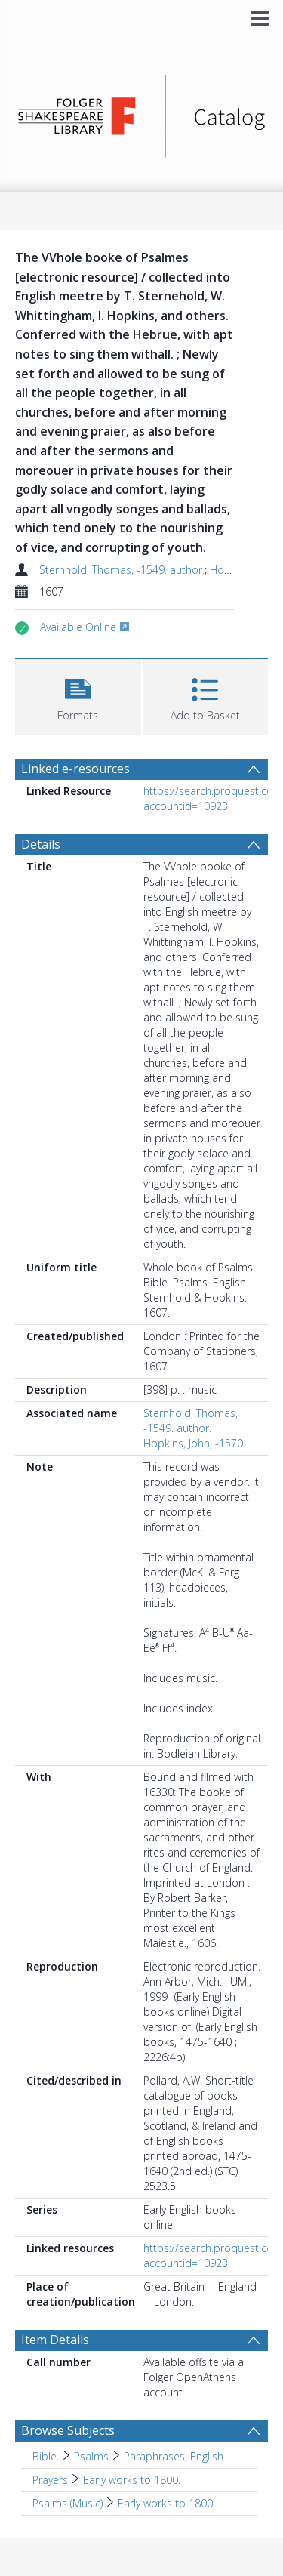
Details (40, 844)
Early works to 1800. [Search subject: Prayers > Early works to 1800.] (131, 2480)
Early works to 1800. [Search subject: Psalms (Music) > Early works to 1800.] (166, 2503)
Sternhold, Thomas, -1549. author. (122, 569)
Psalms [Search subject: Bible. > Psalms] (91, 2456)
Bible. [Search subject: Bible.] (45, 2456)
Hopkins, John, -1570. (194, 1443)
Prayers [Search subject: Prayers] (50, 2480)
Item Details (55, 2339)
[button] (78, 695)
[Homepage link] (142, 112)
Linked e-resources (75, 768)
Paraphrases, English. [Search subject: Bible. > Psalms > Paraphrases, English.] (175, 2456)
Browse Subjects (68, 2430)
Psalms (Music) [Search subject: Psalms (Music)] (67, 2503)
